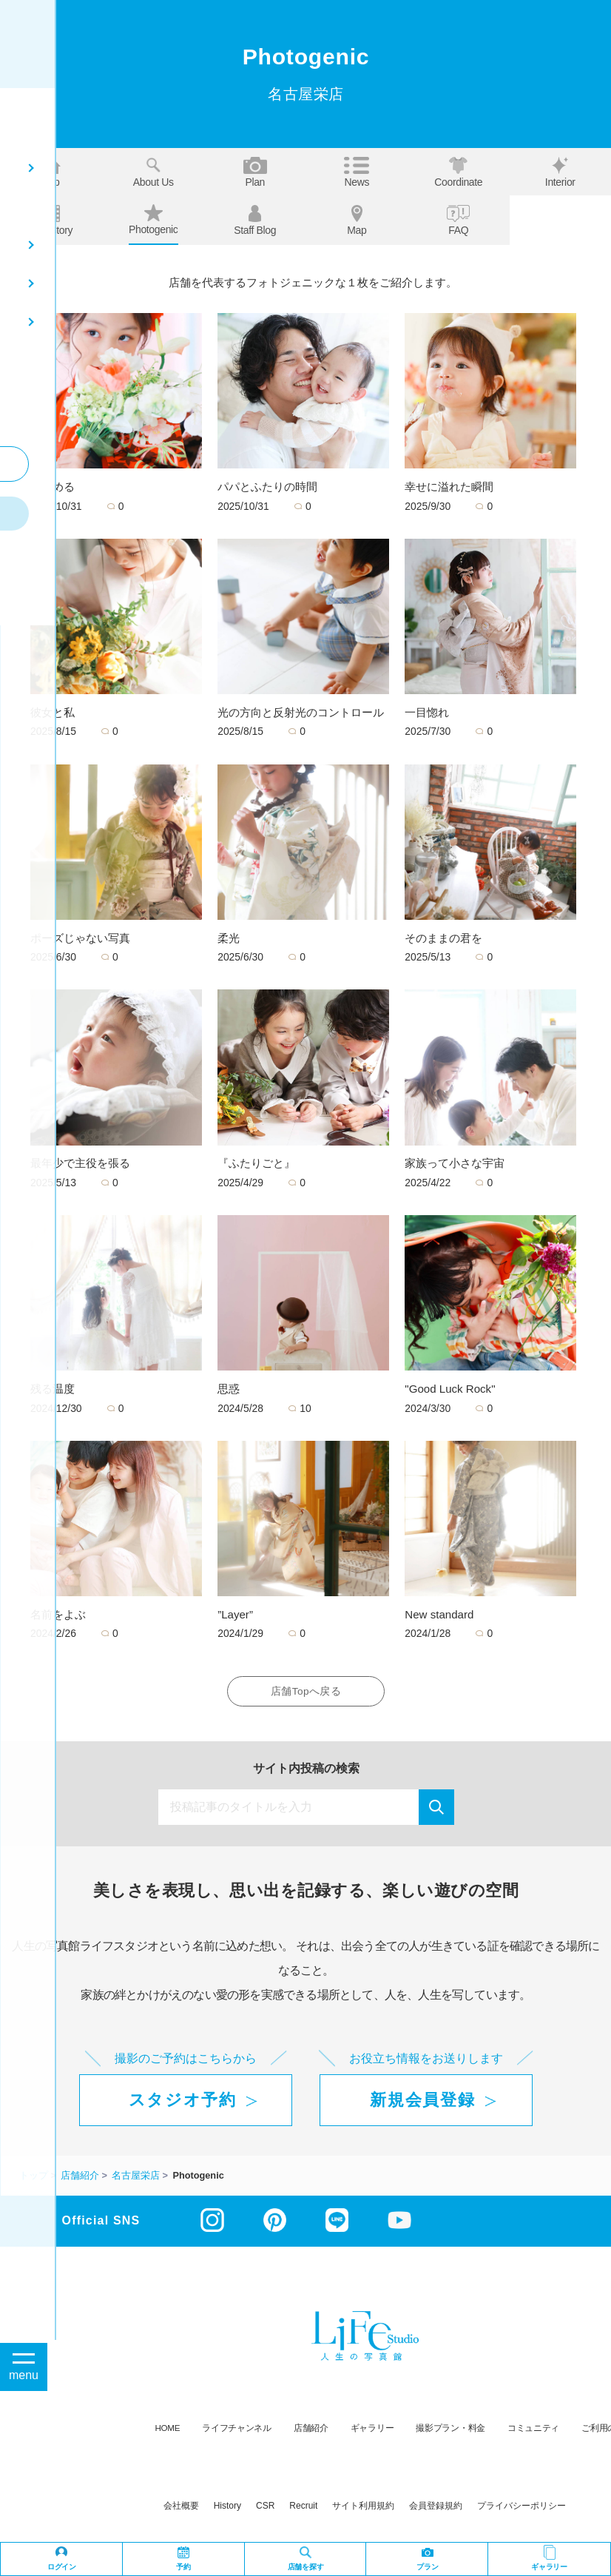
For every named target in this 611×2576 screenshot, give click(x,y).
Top (52, 172)
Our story (51, 220)
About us (153, 172)
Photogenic (153, 219)
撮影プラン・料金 (450, 2431)
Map (356, 220)
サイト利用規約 (363, 2509)
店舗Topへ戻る (305, 1692)
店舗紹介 (311, 2431)
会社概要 (181, 2509)
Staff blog (255, 220)
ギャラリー (372, 2431)
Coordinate (458, 172)
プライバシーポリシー (521, 2509)
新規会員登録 (422, 2103)
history (227, 2509)
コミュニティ (533, 2431)
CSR (265, 2509)
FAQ (458, 220)
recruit (303, 2509)
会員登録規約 (435, 2509)
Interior (560, 172)
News (356, 172)
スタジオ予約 (183, 2103)
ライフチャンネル (236, 2431)
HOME (167, 2431)
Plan (255, 172)
